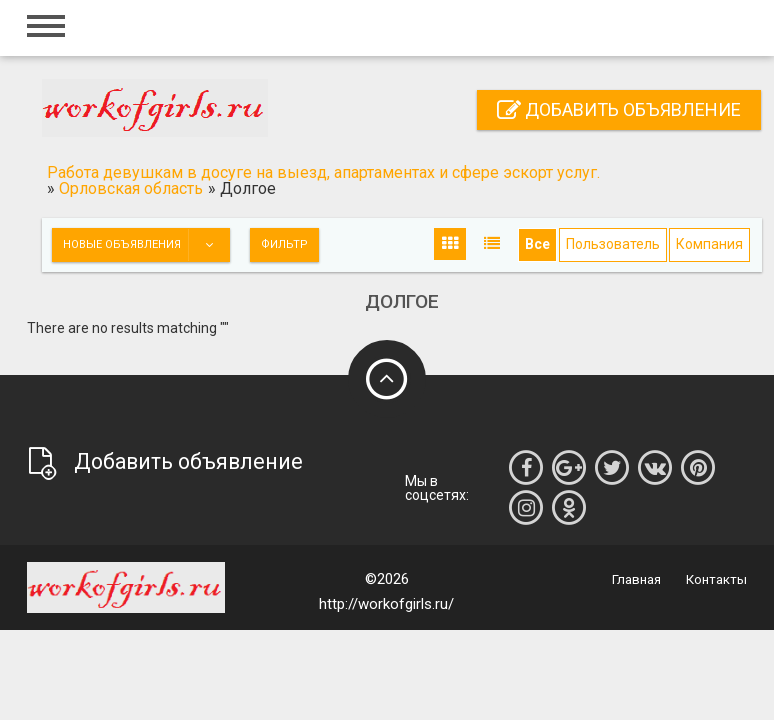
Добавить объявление (619, 109)
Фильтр (284, 244)
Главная (636, 579)
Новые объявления (146, 245)
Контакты (716, 579)
